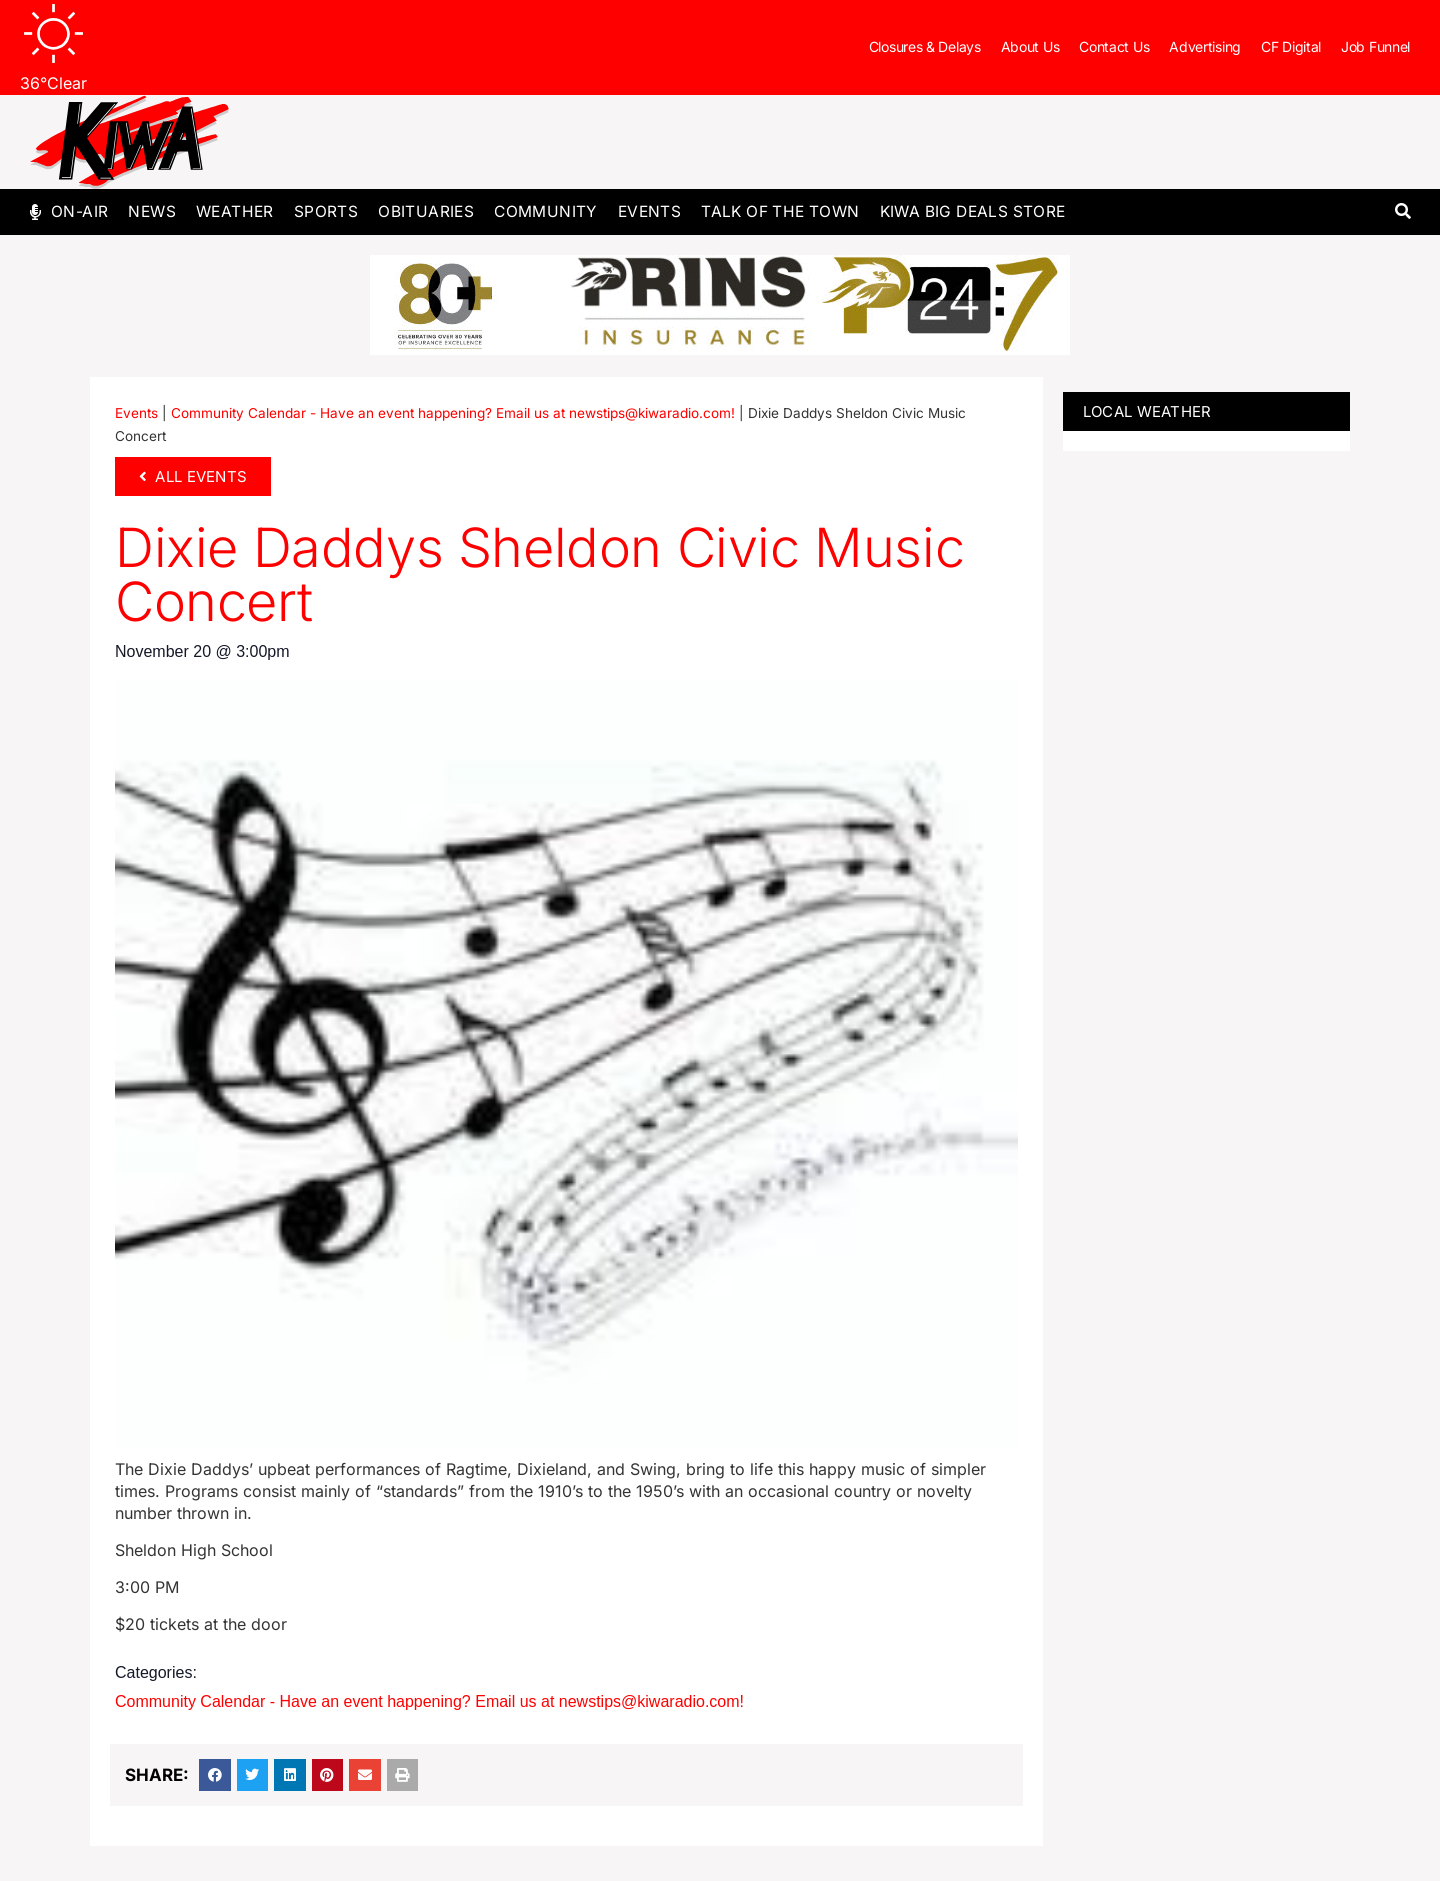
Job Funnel (1375, 46)
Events (649, 211)
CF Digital (1291, 46)
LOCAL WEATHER (1147, 411)
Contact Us (1114, 46)
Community (546, 211)
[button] (1402, 212)
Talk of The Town (780, 211)
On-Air (79, 211)
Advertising (1205, 46)
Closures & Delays (925, 46)
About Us (1030, 46)
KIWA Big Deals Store (973, 211)
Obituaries (426, 211)
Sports (326, 211)
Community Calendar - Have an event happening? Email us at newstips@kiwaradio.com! (453, 413)
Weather (235, 211)
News (152, 211)
